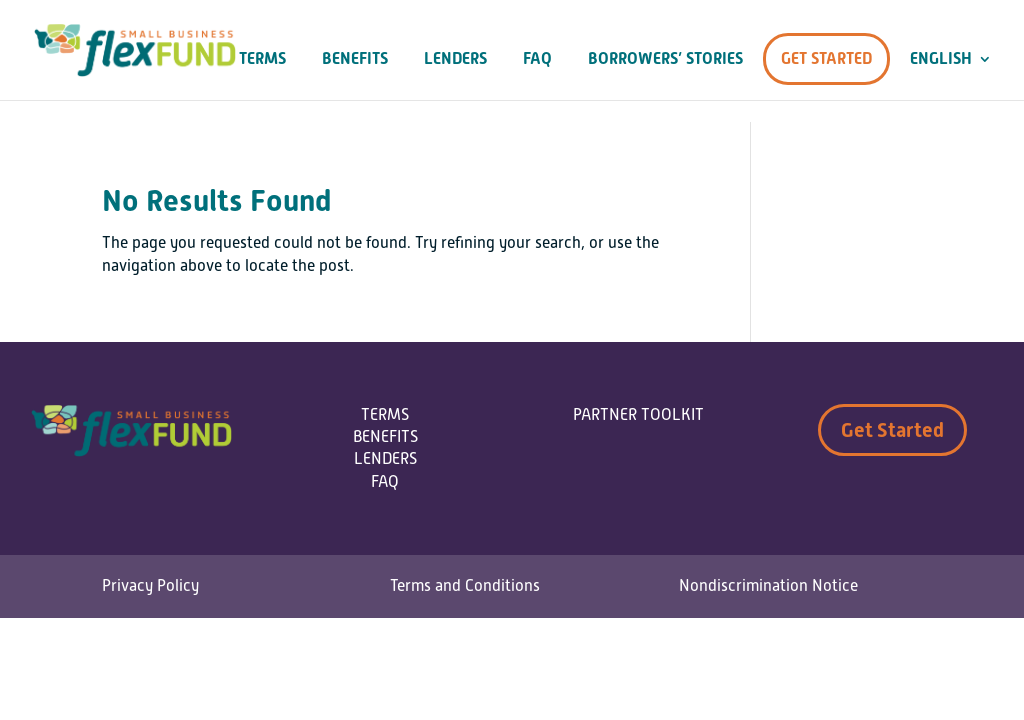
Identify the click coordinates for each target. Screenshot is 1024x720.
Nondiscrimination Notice (768, 586)
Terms (262, 59)
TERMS (385, 415)
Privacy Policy (150, 586)
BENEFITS (385, 437)
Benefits (355, 59)
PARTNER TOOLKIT (638, 415)
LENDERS (385, 459)
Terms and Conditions (465, 586)
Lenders (455, 59)
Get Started (826, 58)
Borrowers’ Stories (665, 59)
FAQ (537, 59)
